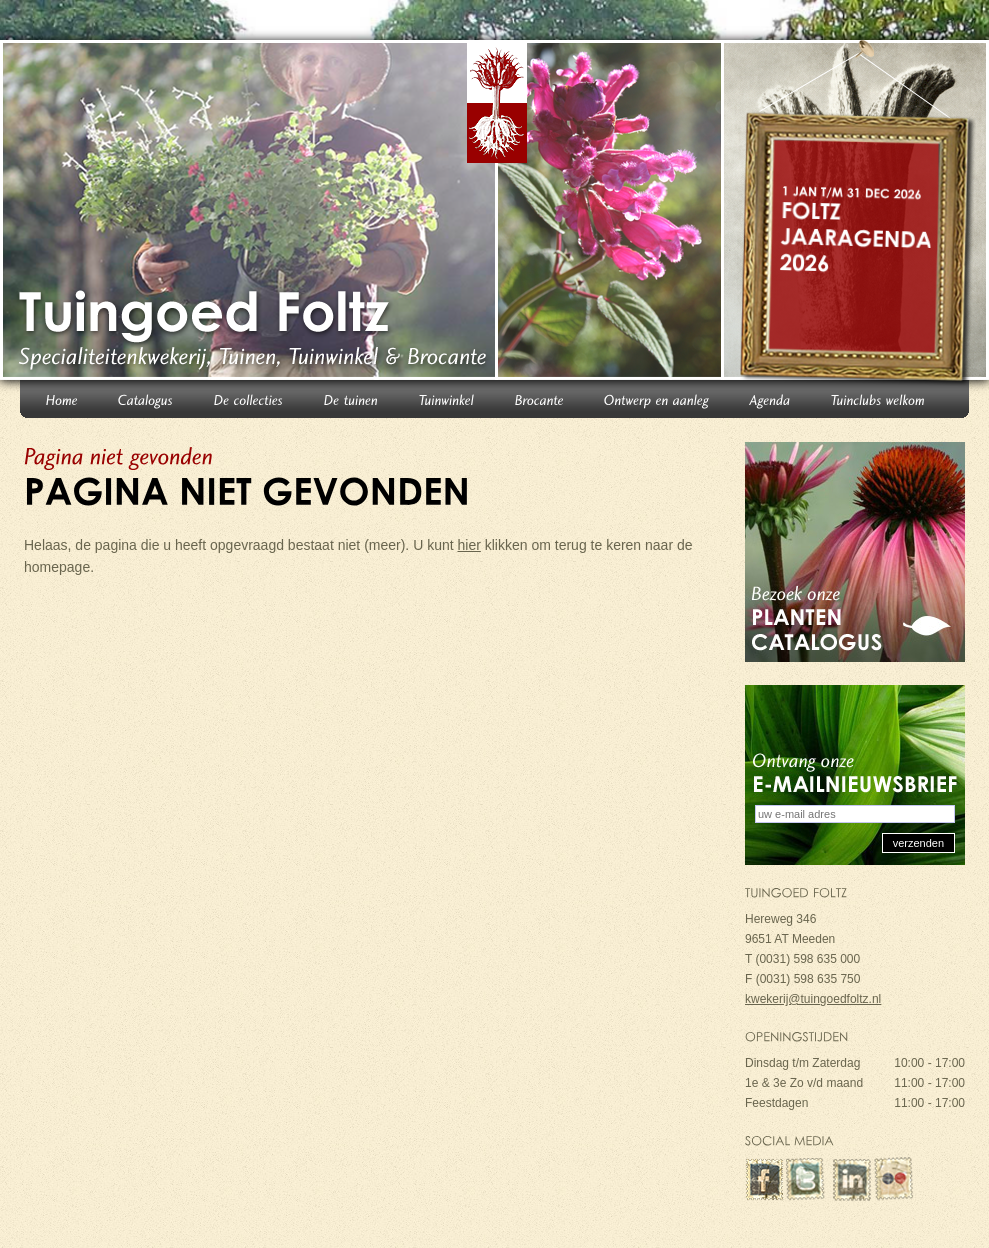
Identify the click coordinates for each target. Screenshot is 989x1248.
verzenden (918, 843)
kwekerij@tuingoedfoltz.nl (813, 999)
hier (469, 545)
